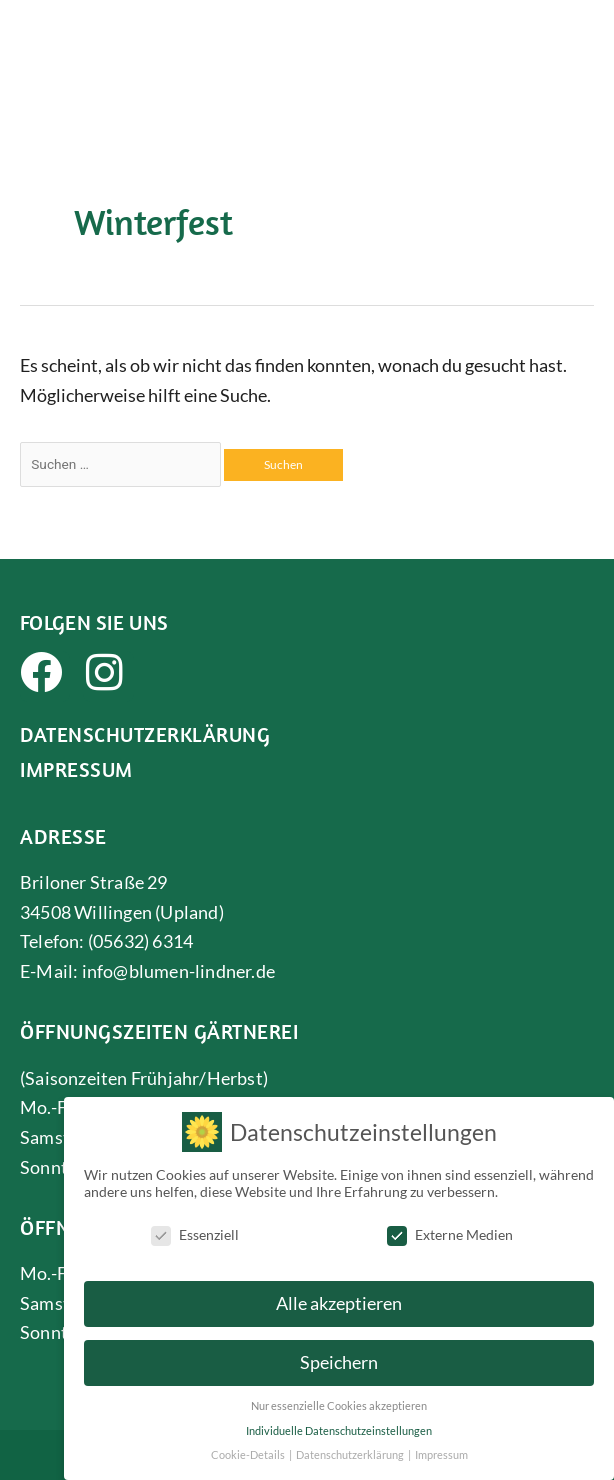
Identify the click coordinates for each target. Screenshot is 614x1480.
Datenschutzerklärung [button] (351, 1448)
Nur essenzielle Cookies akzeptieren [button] (339, 1399)
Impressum (76, 769)
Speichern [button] (339, 1355)
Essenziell (195, 1226)
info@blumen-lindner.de (178, 971)
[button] (581, 35)
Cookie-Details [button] (249, 1448)
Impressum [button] (441, 1448)
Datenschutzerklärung (145, 734)
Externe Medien (450, 1226)
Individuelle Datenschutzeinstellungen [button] (339, 1423)
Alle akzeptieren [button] (339, 1296)
